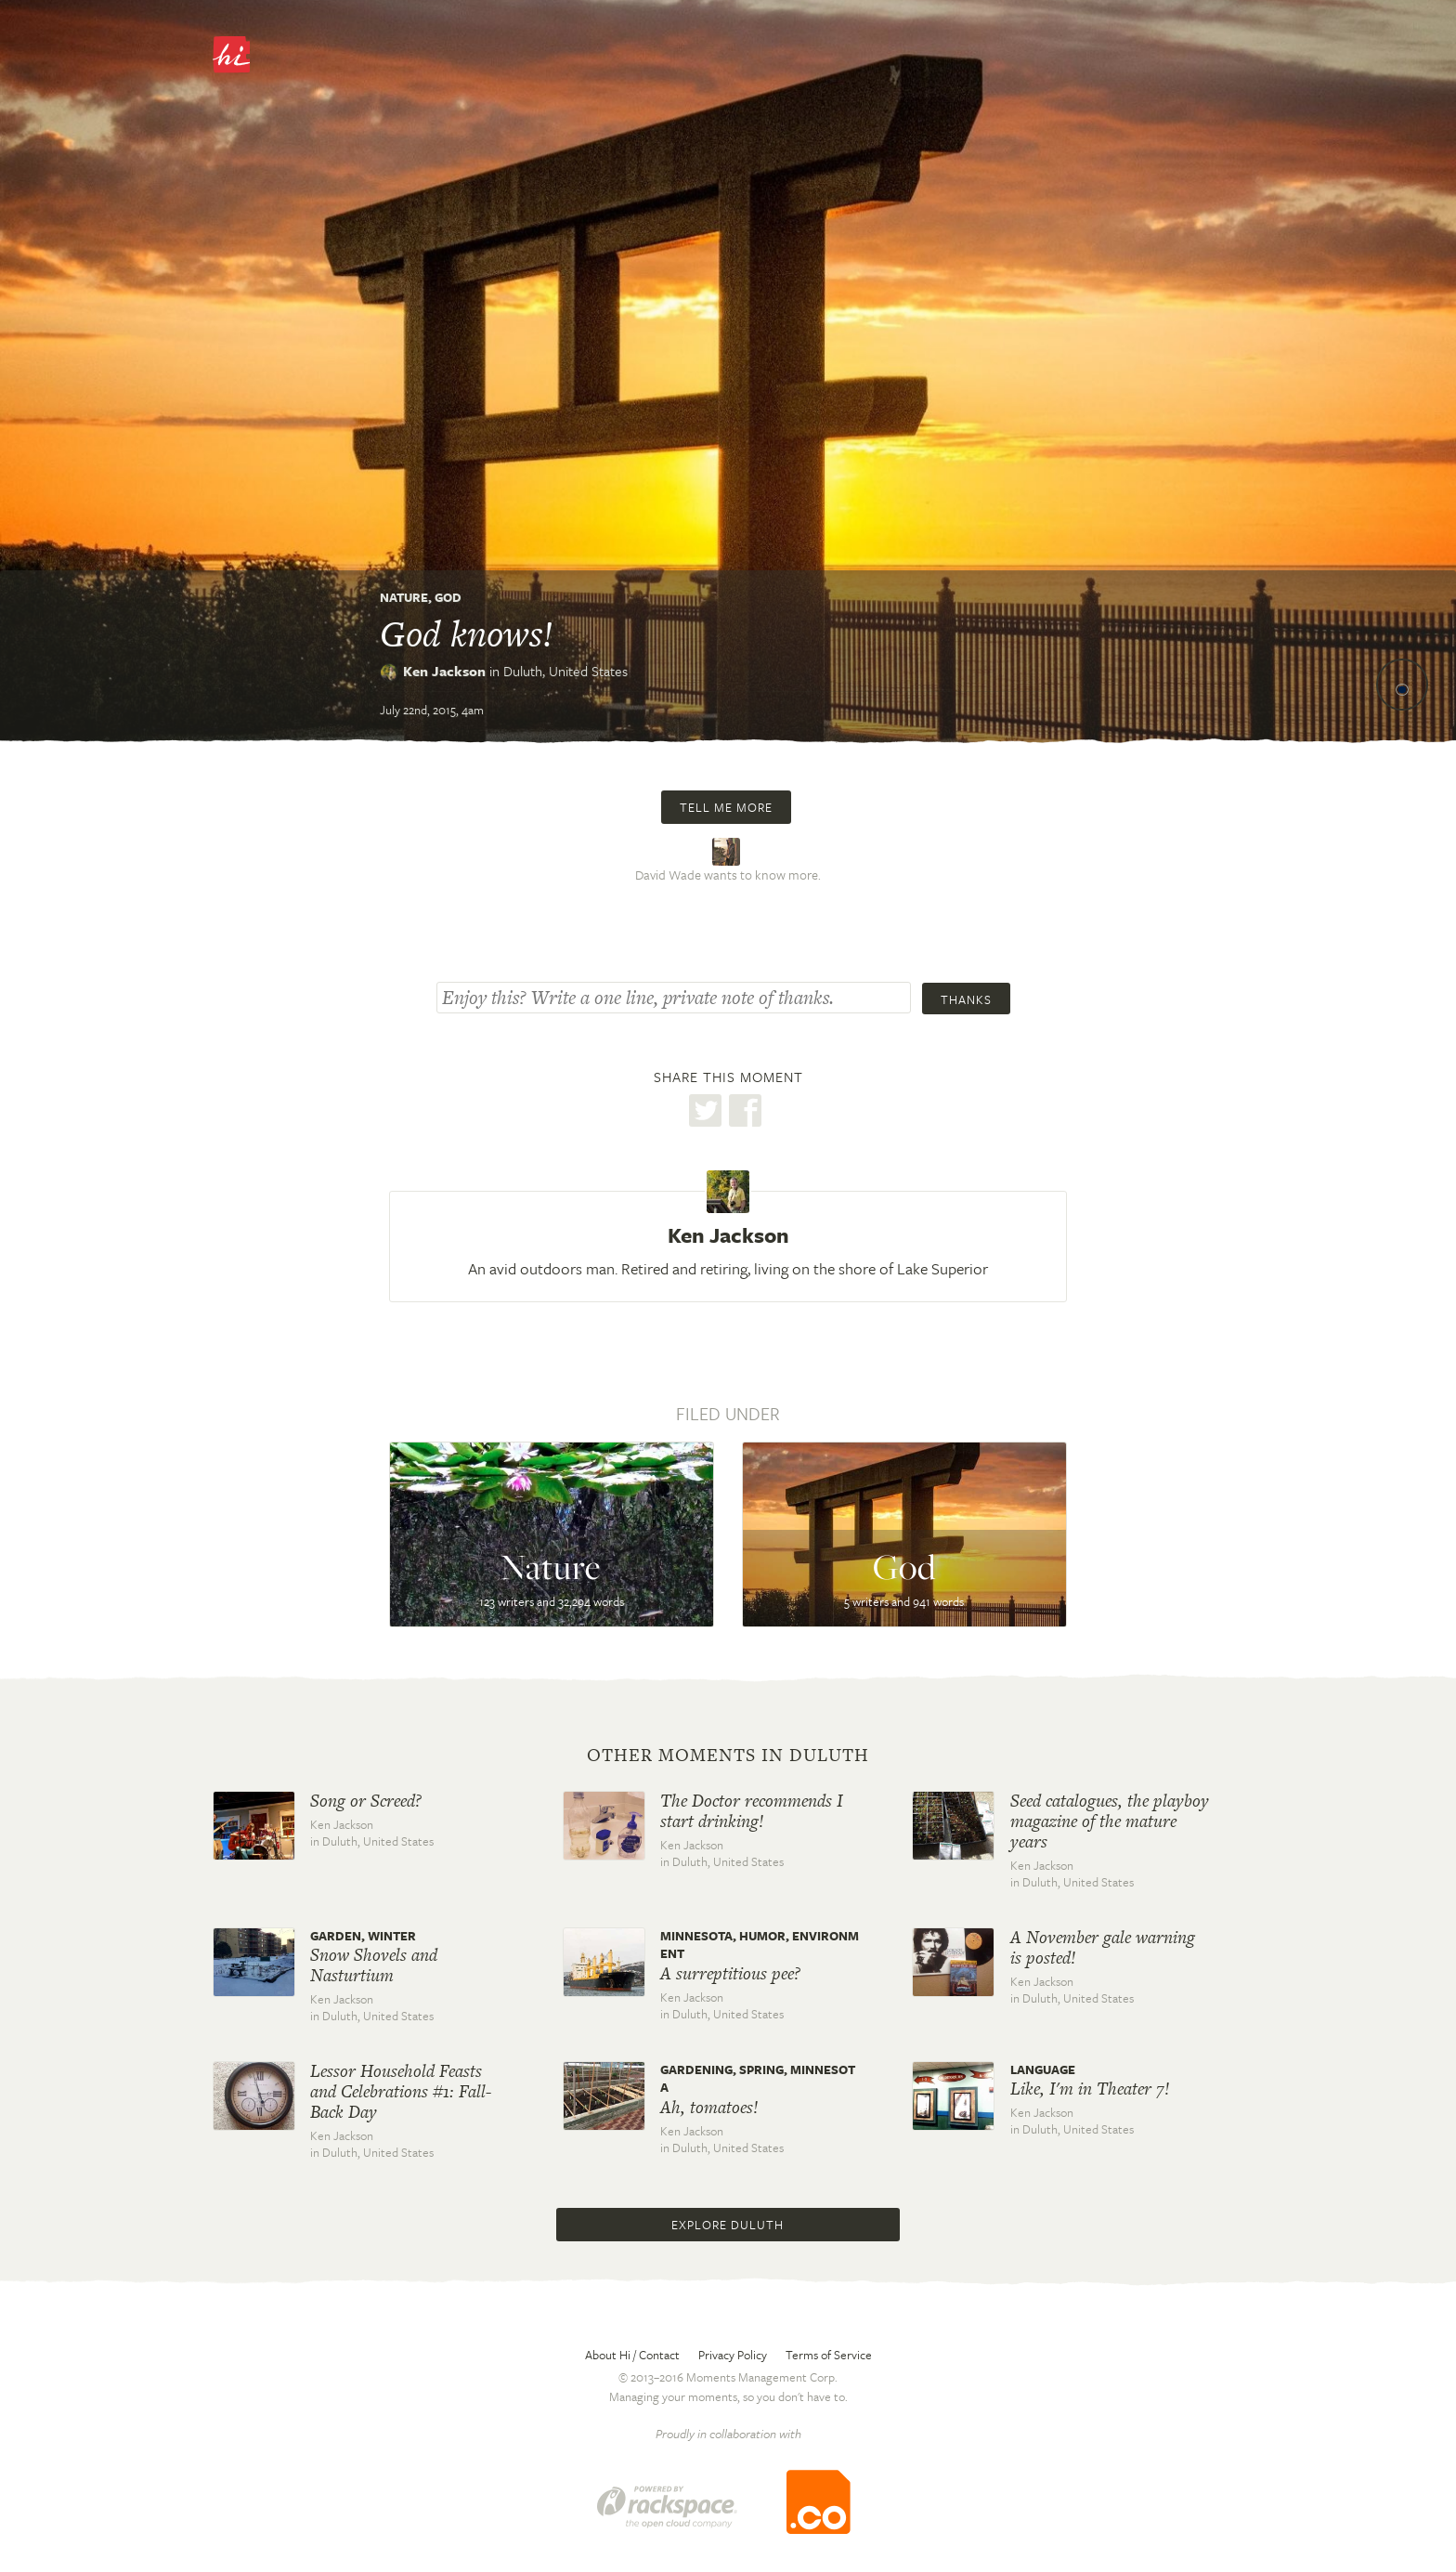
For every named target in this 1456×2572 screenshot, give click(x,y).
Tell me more (726, 807)
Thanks (966, 999)
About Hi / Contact (632, 2354)
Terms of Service (829, 2354)
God (448, 597)
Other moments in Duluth (728, 1755)
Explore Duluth (727, 2224)
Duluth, (565, 670)
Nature (404, 597)
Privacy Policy (732, 2354)
